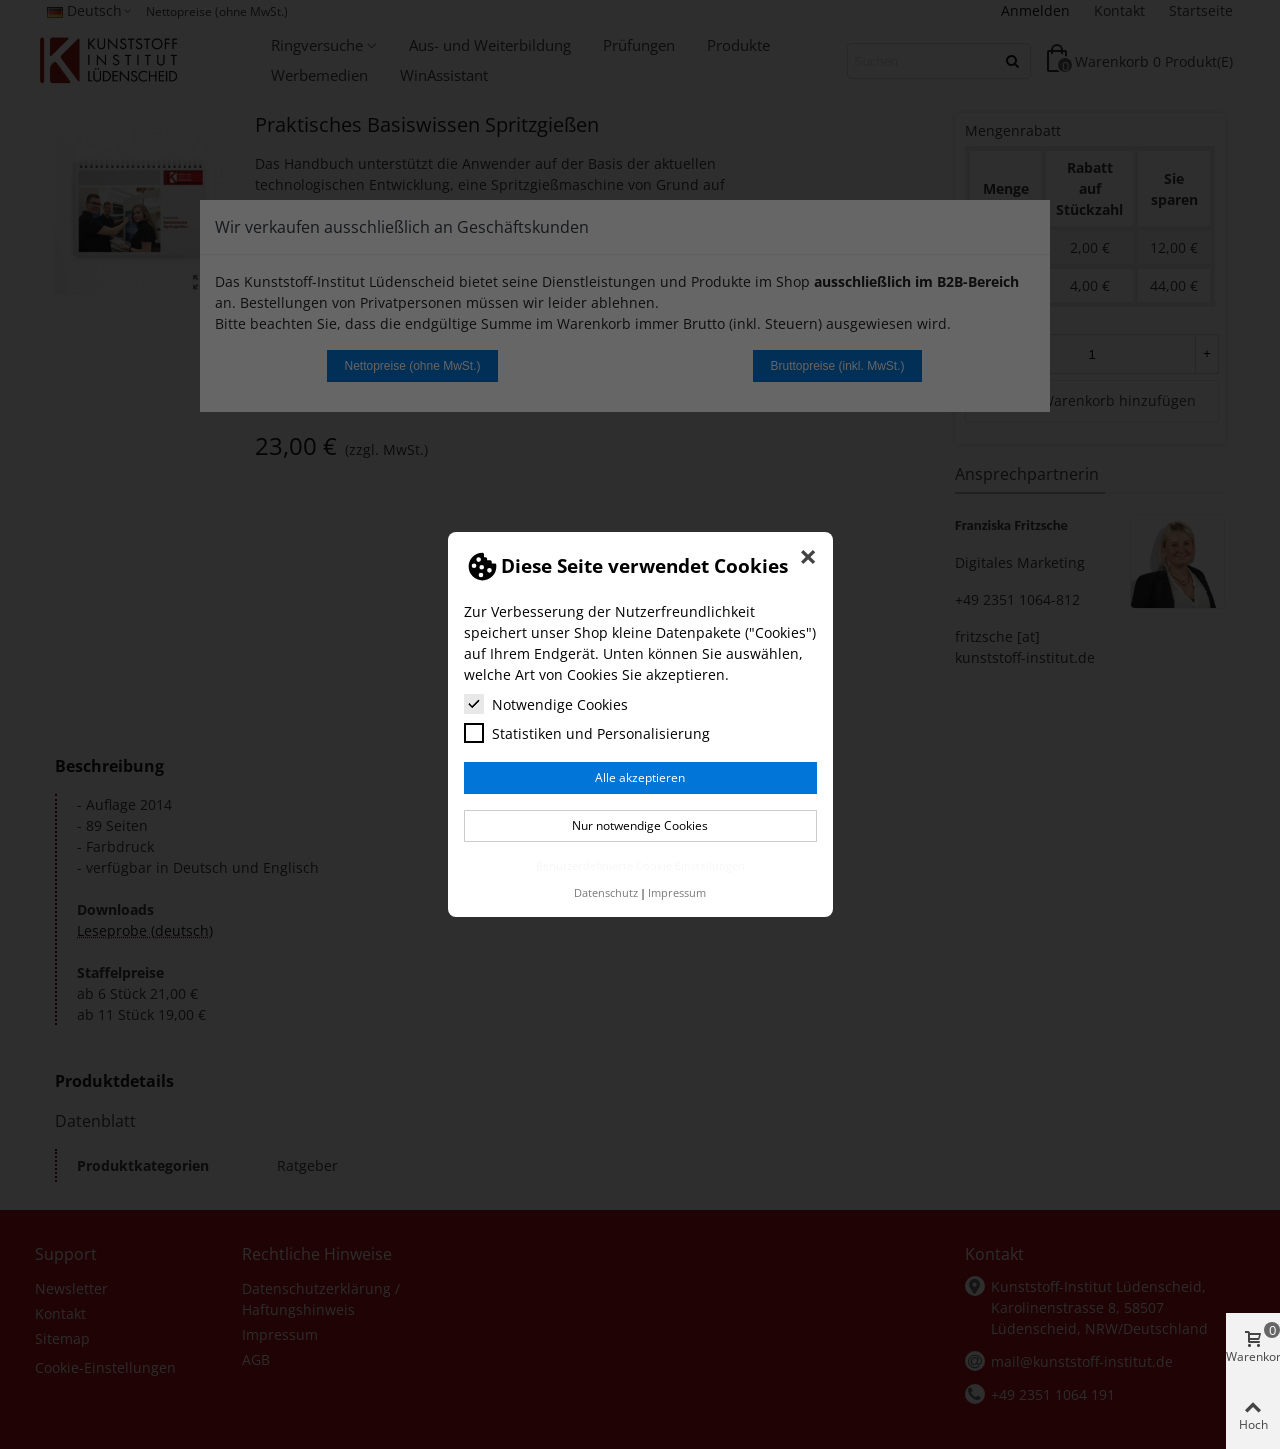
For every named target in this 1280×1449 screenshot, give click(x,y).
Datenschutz (606, 892)
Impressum (677, 892)
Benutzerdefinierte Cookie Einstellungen (640, 865)
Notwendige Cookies (546, 704)
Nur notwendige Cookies (640, 825)
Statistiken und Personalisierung (587, 733)
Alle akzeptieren (640, 777)
